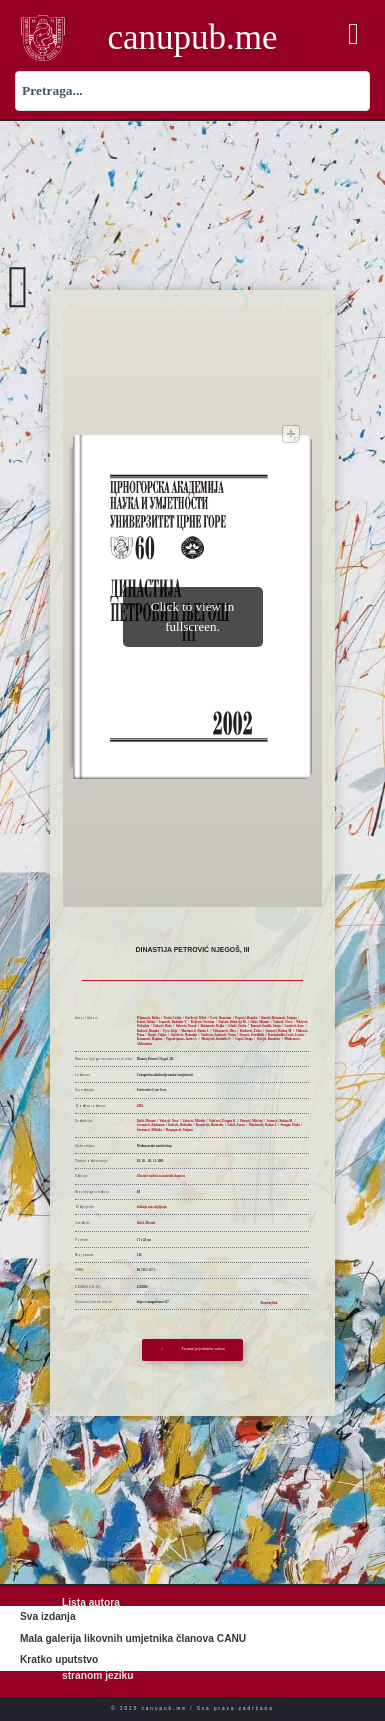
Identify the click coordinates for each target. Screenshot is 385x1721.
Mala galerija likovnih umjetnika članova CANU (133, 1638)
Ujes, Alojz (170, 1031)
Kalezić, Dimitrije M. (233, 1022)
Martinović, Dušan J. (195, 1031)
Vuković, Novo (282, 1022)
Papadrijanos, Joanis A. (181, 1039)
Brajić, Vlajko (157, 1035)
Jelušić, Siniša (237, 1026)
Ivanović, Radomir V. (173, 1022)
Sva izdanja (48, 1616)
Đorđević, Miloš (195, 1018)
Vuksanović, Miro (224, 1031)
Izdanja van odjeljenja (152, 1207)
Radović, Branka (148, 1031)
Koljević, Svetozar (203, 1022)
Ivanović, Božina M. (278, 1031)
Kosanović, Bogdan (149, 1039)
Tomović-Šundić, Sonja (265, 1026)
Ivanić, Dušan (146, 1022)
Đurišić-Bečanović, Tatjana (279, 1018)
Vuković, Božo (162, 1026)
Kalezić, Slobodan (180, 1125)
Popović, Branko (246, 1018)
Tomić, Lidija (173, 1018)
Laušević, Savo (294, 1026)
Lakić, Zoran (236, 1125)
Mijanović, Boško (148, 1018)
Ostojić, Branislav (269, 1039)
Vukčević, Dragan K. (222, 1121)
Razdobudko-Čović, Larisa (285, 1035)
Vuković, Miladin (193, 1121)
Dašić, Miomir (259, 1022)
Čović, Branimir (220, 1018)
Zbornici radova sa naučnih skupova (161, 1176)
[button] (353, 34)
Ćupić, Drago (244, 1039)
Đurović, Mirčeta (251, 1121)
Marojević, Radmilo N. (216, 1039)
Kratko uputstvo (59, 1659)
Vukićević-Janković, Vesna (218, 1035)
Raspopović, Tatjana (179, 1130)
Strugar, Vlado (289, 1125)
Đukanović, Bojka (212, 1026)
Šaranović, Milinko (149, 1130)
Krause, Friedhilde (252, 1035)
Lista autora (91, 1602)
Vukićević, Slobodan (183, 1035)
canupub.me (192, 37)
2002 (140, 1106)
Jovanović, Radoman (151, 1125)
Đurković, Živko (251, 1031)
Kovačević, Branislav (210, 1125)
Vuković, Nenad (186, 1026)
